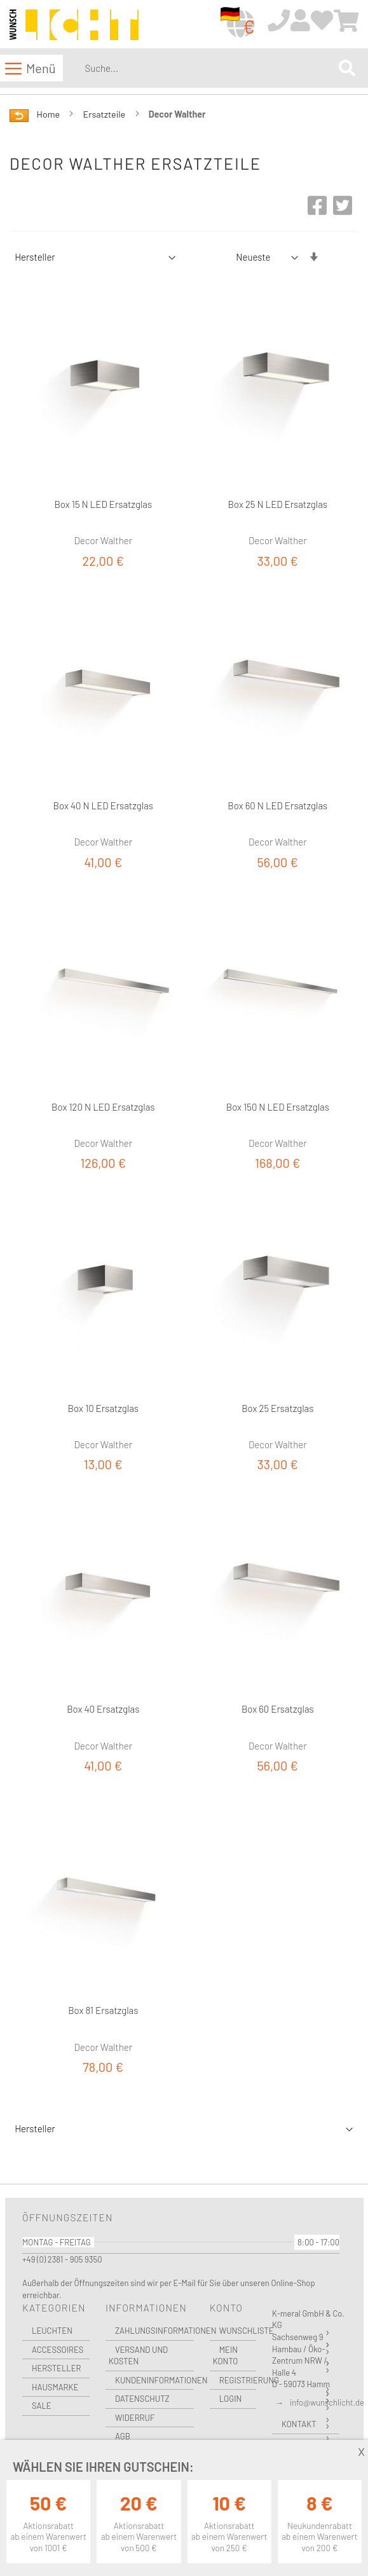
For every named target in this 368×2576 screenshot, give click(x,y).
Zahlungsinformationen (154, 2331)
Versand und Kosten (138, 2356)
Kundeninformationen (154, 2380)
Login (230, 2399)
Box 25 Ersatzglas (277, 1408)
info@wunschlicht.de (327, 2402)
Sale (41, 2406)
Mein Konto (225, 2356)
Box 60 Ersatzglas (278, 1709)
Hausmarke (55, 2387)
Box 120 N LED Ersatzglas (102, 1107)
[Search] (347, 68)
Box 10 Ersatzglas (103, 1408)
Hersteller (56, 2368)
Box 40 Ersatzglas (103, 1709)
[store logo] (74, 25)
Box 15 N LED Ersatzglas (103, 504)
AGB (122, 2436)
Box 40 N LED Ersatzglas (103, 805)
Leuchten (52, 2331)
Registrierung (237, 2380)
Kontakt (299, 2424)
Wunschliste (237, 2331)
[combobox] (209, 68)
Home (49, 114)
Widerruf (134, 2418)
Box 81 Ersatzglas (103, 2010)
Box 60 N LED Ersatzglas (277, 805)
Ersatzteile (105, 114)
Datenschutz (142, 2399)
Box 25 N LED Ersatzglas (277, 504)
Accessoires (57, 2350)
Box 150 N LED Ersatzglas (277, 1107)
